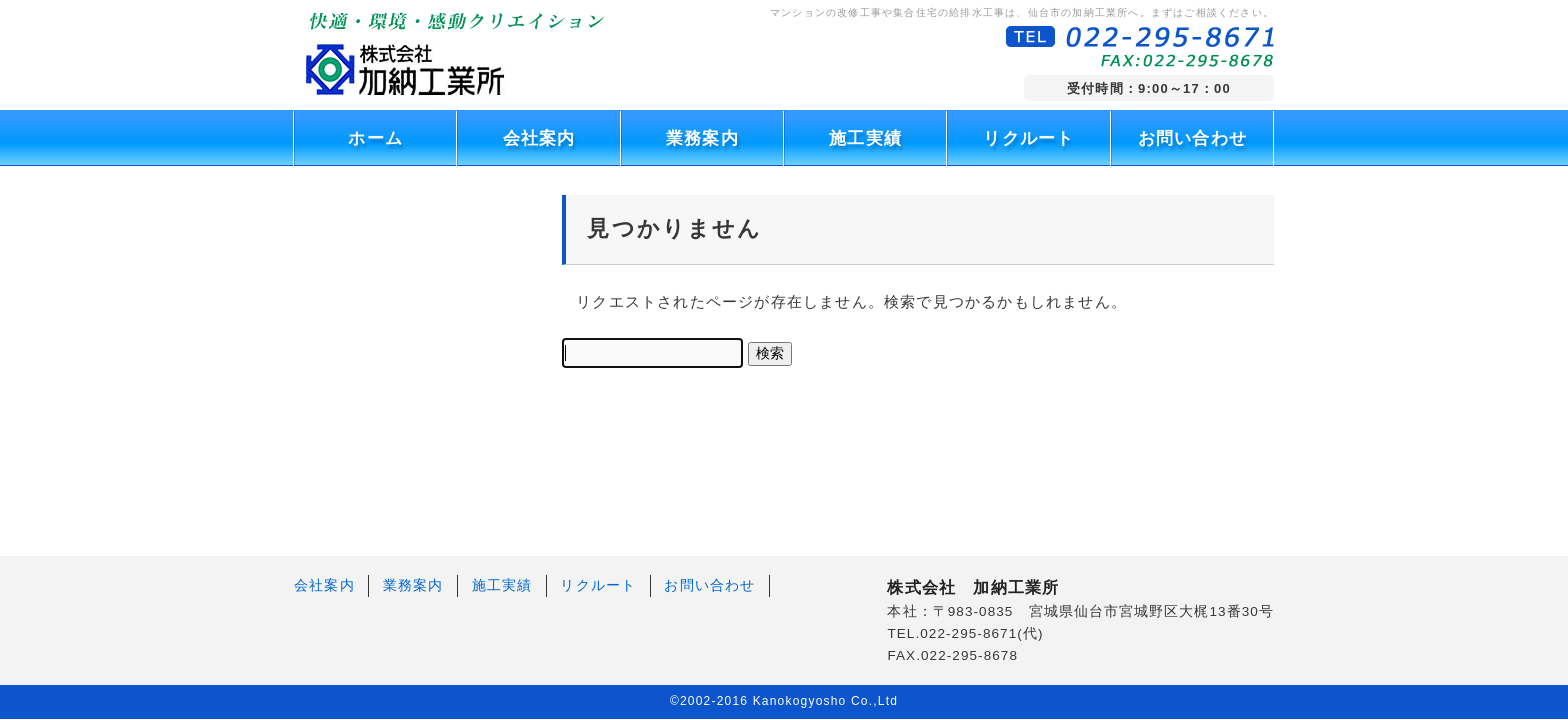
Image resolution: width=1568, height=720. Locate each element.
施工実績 (865, 138)
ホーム (375, 138)
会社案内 (539, 138)
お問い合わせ (1192, 138)
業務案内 (702, 138)
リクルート (1028, 138)
